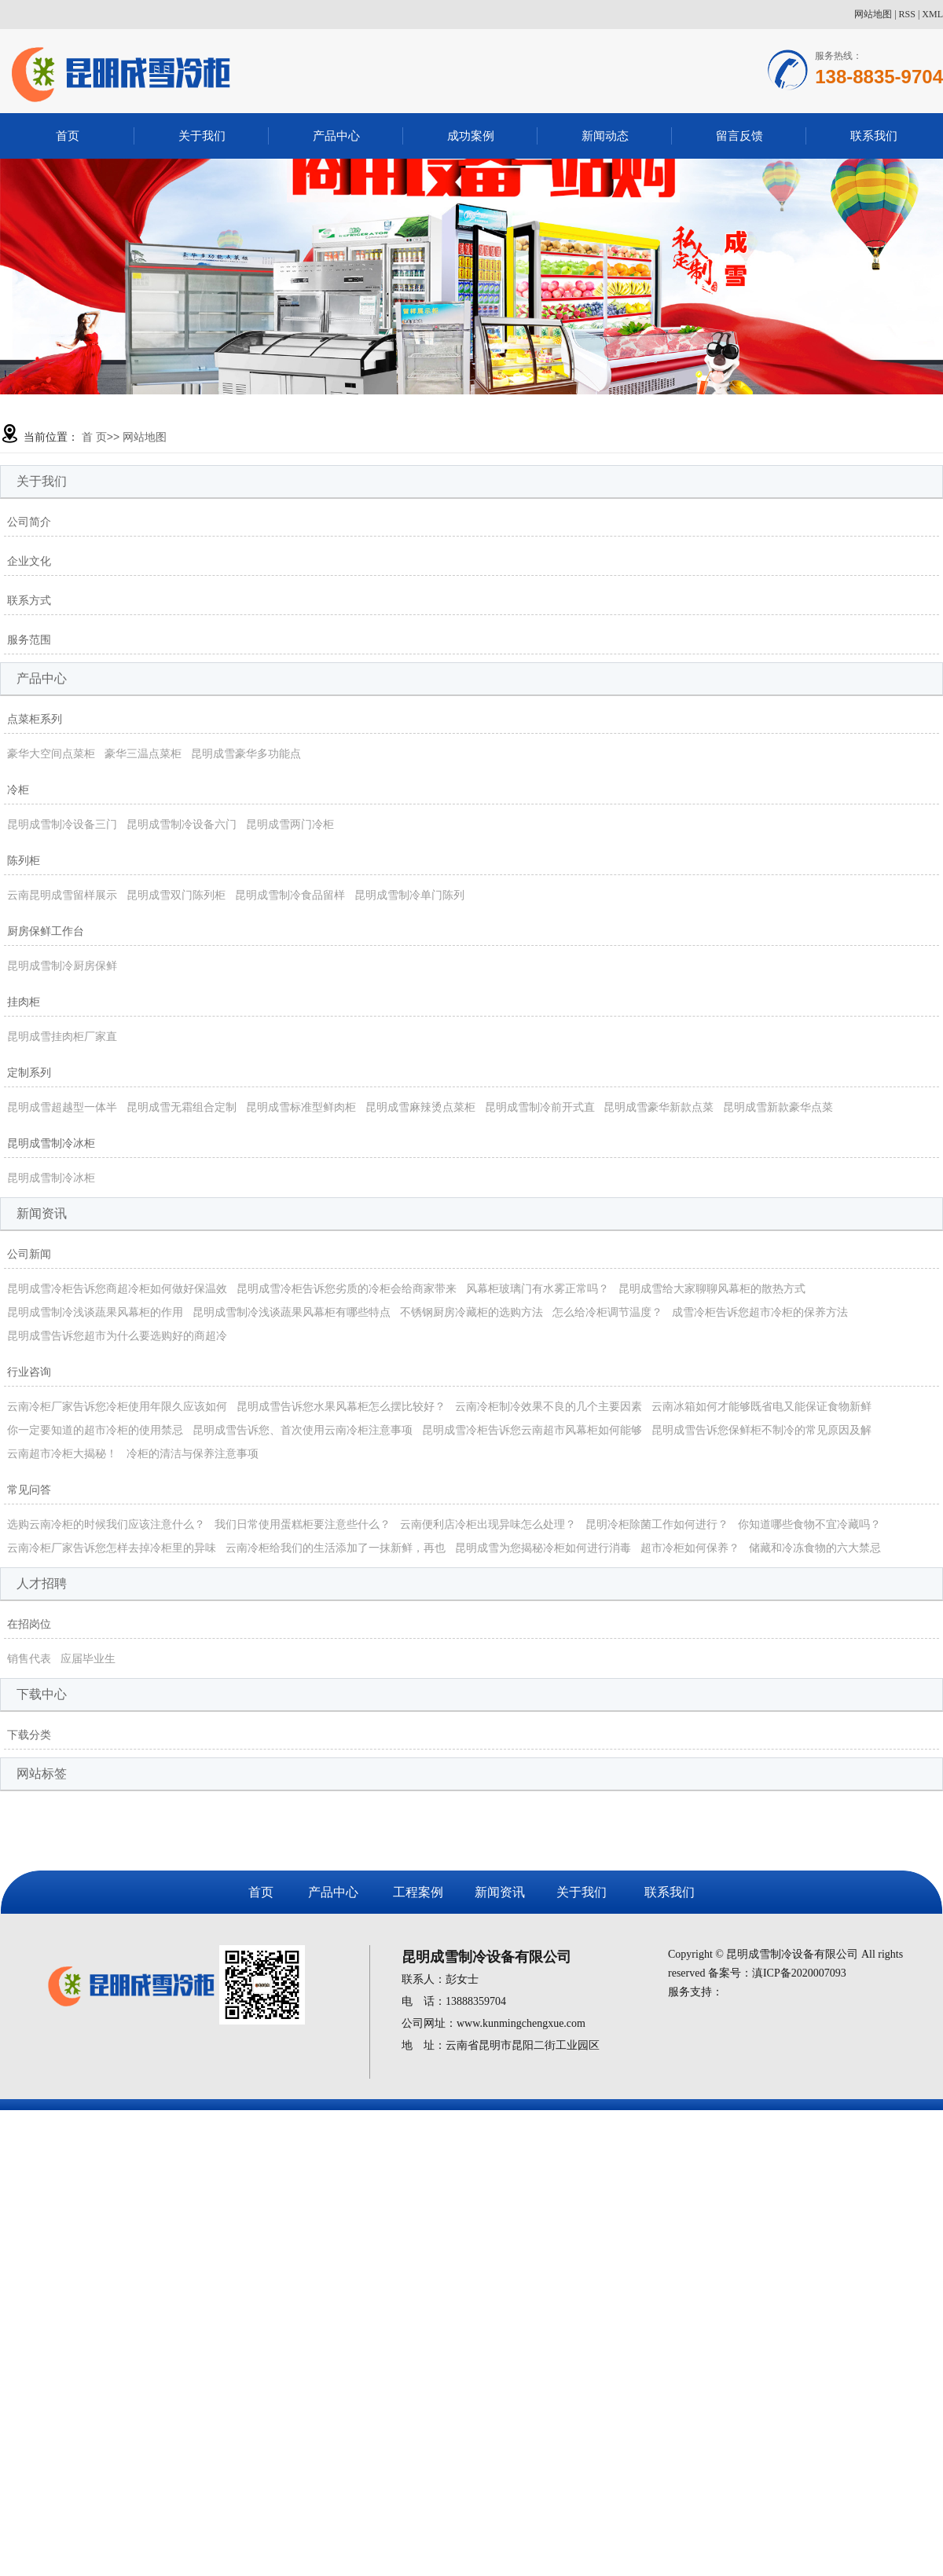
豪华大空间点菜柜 (51, 753)
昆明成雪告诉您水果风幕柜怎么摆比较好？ (341, 1406)
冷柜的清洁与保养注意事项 (193, 1453)
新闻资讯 (500, 1892)
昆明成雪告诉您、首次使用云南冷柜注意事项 (303, 1430)
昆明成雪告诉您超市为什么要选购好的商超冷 (117, 1335)
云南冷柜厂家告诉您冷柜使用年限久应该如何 (117, 1406)
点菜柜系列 (34, 719)
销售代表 (29, 1658)
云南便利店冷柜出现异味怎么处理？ (488, 1524)
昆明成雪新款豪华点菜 (778, 1107)
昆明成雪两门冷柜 (290, 824)
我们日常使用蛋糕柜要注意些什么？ (303, 1524)
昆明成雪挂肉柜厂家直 (62, 1036)
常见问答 (29, 1489)
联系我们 (873, 135)
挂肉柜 (23, 1001)
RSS (907, 14)
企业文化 (29, 561)
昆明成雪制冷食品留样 (290, 895)
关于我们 (202, 135)
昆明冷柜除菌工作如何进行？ (656, 1524)
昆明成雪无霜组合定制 (182, 1107)
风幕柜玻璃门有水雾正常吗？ (537, 1288)
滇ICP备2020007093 (799, 1973)
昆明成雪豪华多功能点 (246, 753)
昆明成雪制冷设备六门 (182, 824)
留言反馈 (739, 135)
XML (932, 14)
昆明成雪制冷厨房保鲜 (62, 965)
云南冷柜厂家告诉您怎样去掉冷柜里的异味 (111, 1547)
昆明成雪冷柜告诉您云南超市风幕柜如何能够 (532, 1430)
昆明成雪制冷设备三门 (62, 824)
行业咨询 (29, 1371)
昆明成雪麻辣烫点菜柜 (420, 1107)
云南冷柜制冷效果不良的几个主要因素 (548, 1406)
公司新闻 (29, 1254)
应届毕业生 (88, 1658)
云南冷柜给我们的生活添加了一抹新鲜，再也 (336, 1547)
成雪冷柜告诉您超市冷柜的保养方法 (760, 1312)
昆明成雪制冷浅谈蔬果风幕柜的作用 (95, 1312)
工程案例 (418, 1892)
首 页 (94, 437)
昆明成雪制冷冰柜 (51, 1143)
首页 (67, 135)
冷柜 (18, 789)
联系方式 (29, 600)
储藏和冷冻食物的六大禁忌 (815, 1547)
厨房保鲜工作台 (45, 931)
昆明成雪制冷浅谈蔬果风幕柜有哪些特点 (292, 1312)
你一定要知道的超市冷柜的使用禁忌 (95, 1430)
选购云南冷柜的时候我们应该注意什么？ (106, 1524)
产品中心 (336, 135)
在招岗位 (29, 1624)
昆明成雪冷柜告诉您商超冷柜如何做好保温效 (117, 1288)
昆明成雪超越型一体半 (62, 1107)
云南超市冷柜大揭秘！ (62, 1453)
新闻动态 (605, 135)
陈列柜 (23, 860)
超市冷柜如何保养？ (689, 1547)
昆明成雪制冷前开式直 (540, 1107)
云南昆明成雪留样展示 (62, 895)
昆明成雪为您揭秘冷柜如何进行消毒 (543, 1547)
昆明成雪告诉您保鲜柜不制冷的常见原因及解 (761, 1430)
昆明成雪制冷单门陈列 (409, 895)
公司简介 (29, 521)
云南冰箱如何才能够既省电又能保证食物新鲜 (761, 1406)
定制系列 (29, 1072)
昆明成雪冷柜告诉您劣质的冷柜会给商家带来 (347, 1288)
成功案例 (470, 135)
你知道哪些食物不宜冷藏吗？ (809, 1524)
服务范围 (29, 639)
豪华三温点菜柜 (143, 753)
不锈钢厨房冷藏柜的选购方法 (471, 1312)
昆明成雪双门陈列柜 (176, 895)
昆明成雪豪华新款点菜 (659, 1107)
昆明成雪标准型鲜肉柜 (301, 1107)
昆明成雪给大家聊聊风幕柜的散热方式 (711, 1288)
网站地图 (873, 14)
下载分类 (29, 1734)
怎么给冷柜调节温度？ (607, 1312)
